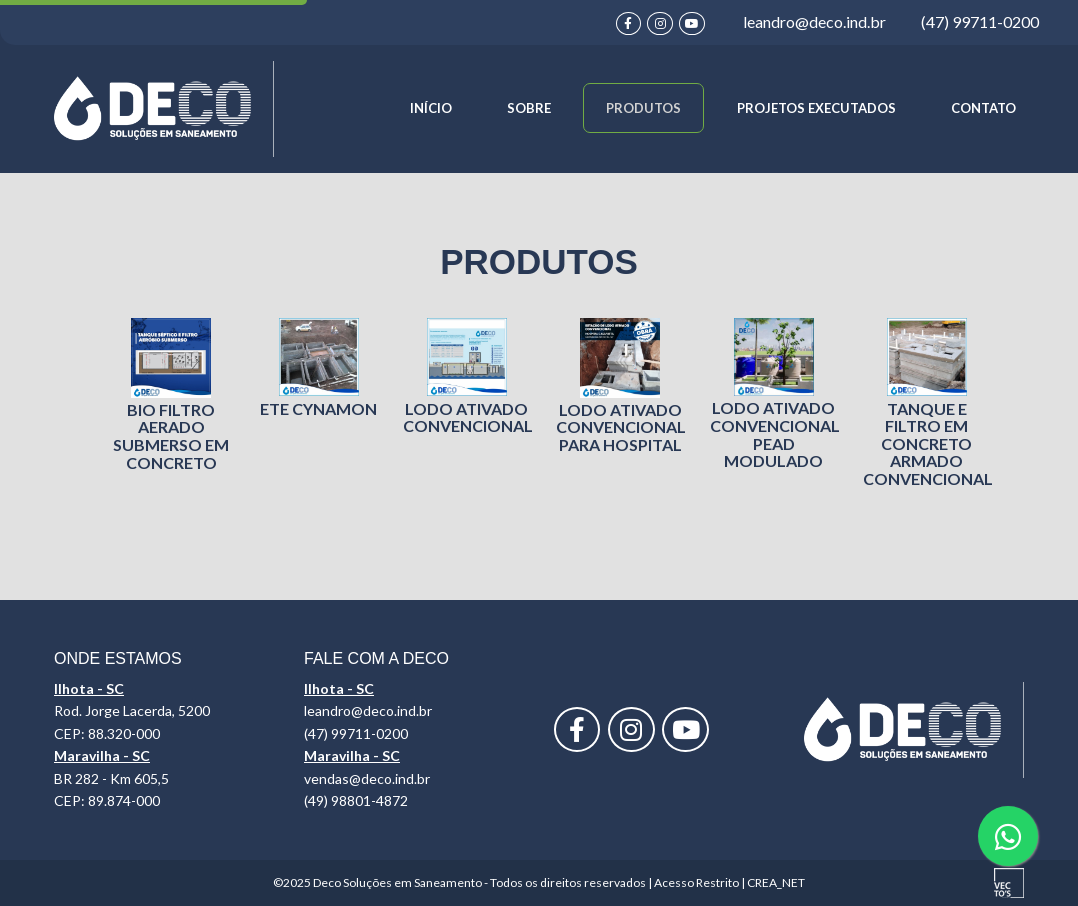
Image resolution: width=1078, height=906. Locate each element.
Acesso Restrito (696, 882)
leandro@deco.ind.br (814, 21)
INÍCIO (431, 108)
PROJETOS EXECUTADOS (816, 108)
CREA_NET (776, 882)
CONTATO (983, 108)
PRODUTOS (643, 108)
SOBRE (529, 108)
